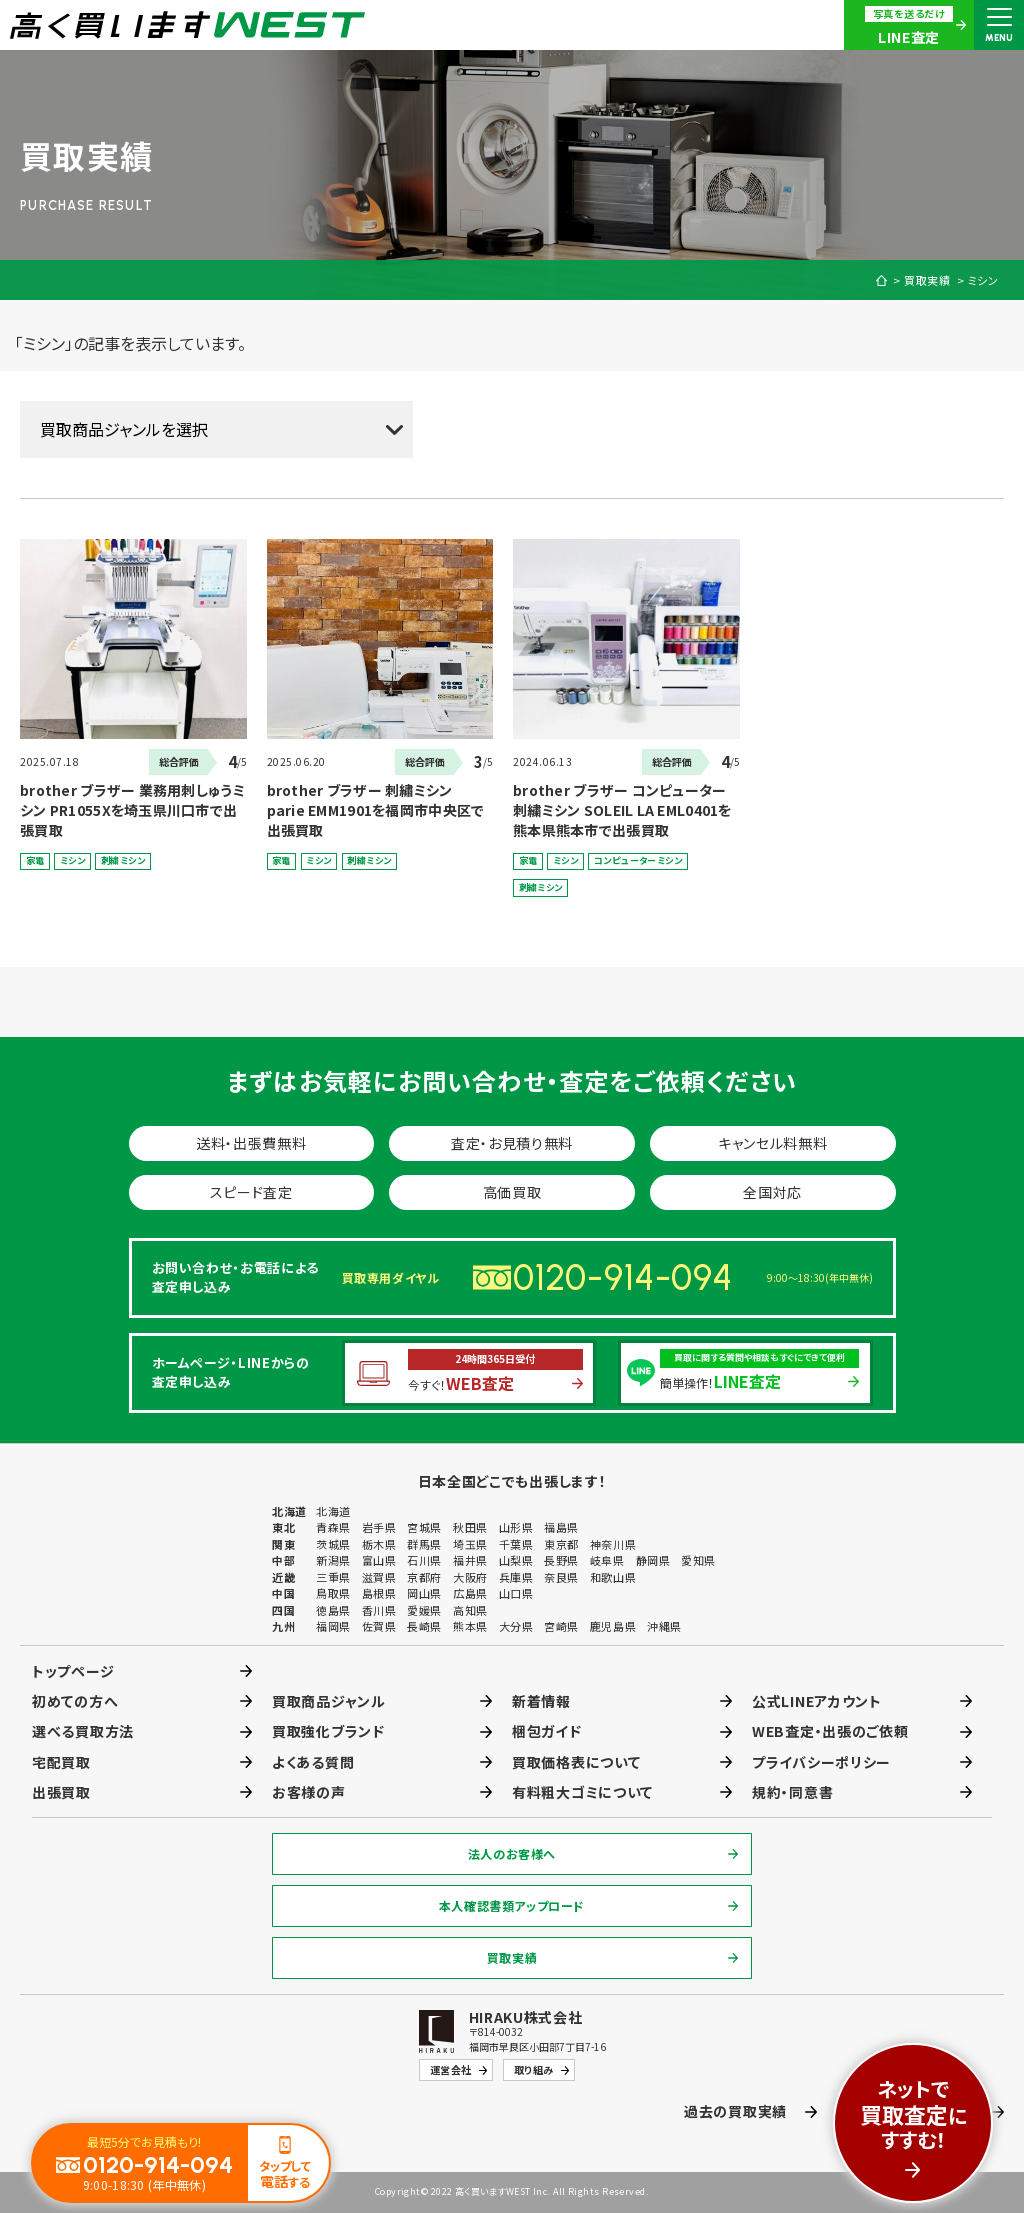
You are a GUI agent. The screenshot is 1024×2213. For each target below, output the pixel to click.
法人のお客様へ (512, 1853)
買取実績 (927, 280)
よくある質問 (313, 1762)
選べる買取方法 (83, 1731)
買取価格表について (576, 1762)
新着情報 (541, 1701)
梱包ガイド (547, 1731)
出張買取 (61, 1792)
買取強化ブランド (328, 1731)
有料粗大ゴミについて (582, 1792)
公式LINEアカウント (817, 1701)
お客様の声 (309, 1792)
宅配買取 (61, 1762)
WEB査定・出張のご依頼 (830, 1731)
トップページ (73, 1671)
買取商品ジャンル (329, 1701)
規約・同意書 (792, 1792)
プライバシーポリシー (821, 1762)
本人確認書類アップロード (512, 1905)
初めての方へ (75, 1701)
